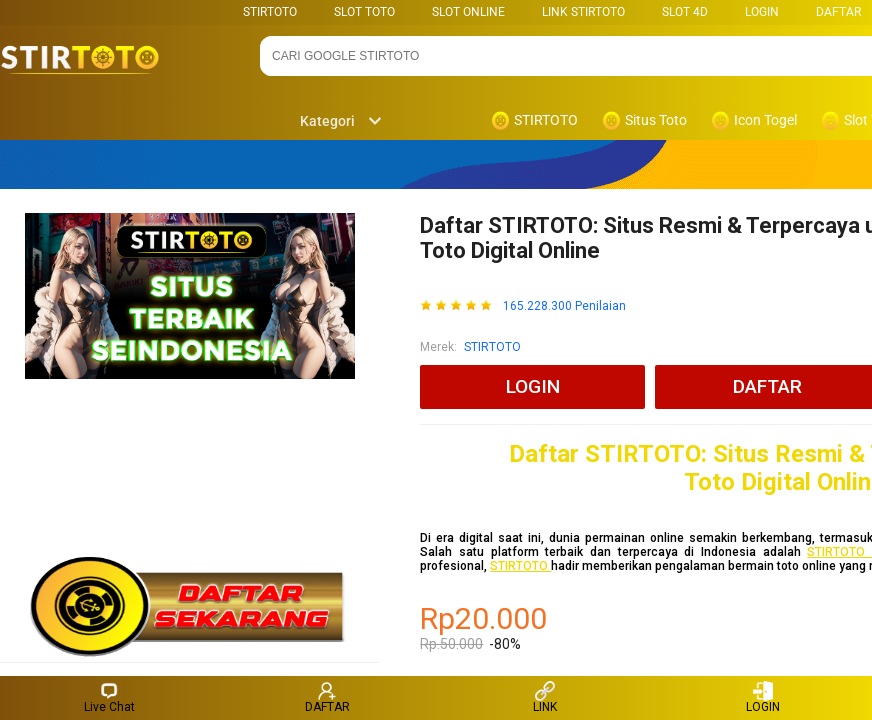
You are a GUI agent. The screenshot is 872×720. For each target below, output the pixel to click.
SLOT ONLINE (468, 12)
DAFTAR (838, 12)
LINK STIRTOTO (583, 12)
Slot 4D (685, 12)
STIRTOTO (270, 12)
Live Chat (109, 697)
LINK (545, 697)
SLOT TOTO (364, 12)
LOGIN (762, 12)
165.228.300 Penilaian (564, 306)
